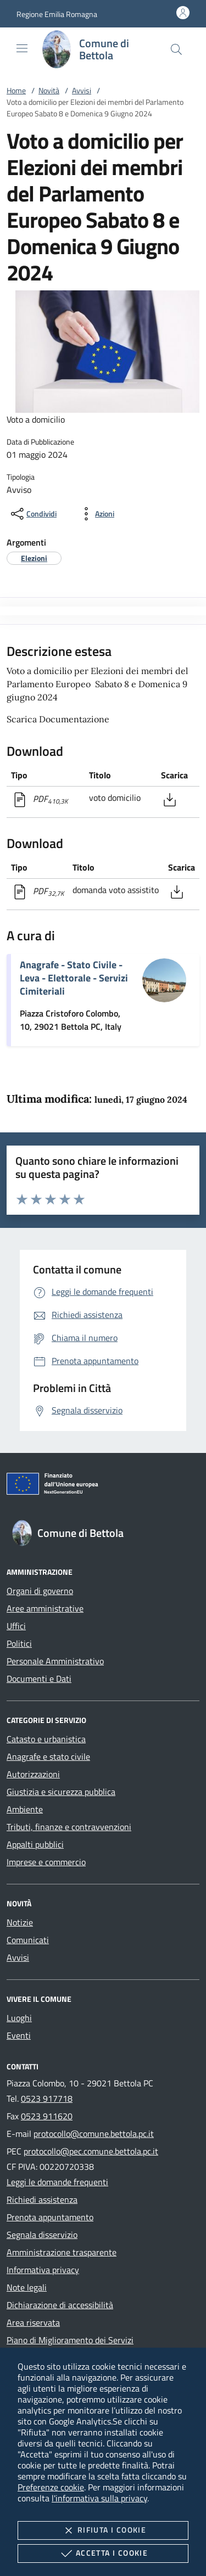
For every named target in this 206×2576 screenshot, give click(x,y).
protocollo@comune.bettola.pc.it (94, 2133)
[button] (56, 14)
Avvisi (81, 90)
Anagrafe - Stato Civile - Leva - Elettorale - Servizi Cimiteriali (74, 977)
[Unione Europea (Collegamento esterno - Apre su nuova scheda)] (103, 1486)
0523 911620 (47, 2116)
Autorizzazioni (33, 1774)
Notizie (20, 1922)
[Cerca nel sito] (176, 49)
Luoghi (19, 2017)
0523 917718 (47, 2098)
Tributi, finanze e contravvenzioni (69, 1826)
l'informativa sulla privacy (99, 2498)
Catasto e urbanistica (46, 1739)
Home (16, 90)
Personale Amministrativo (55, 1661)
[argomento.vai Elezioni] (34, 558)
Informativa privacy (43, 2269)
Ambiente (25, 1809)
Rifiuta (103, 2530)
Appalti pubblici (35, 1844)
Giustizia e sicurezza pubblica (61, 1791)
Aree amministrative (45, 1608)
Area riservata (33, 2322)
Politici (19, 1643)
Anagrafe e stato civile (48, 1756)
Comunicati (28, 1939)
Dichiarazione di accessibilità (60, 2304)
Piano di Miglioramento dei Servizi (70, 2340)
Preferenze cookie (51, 2487)
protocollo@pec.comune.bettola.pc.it (91, 2151)
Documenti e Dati (39, 1678)
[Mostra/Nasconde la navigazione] (22, 48)
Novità (48, 90)
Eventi (19, 2035)
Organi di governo (40, 1590)
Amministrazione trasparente (61, 2252)
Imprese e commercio (46, 1861)
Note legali (27, 2287)
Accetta (103, 2553)
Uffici (16, 1625)
